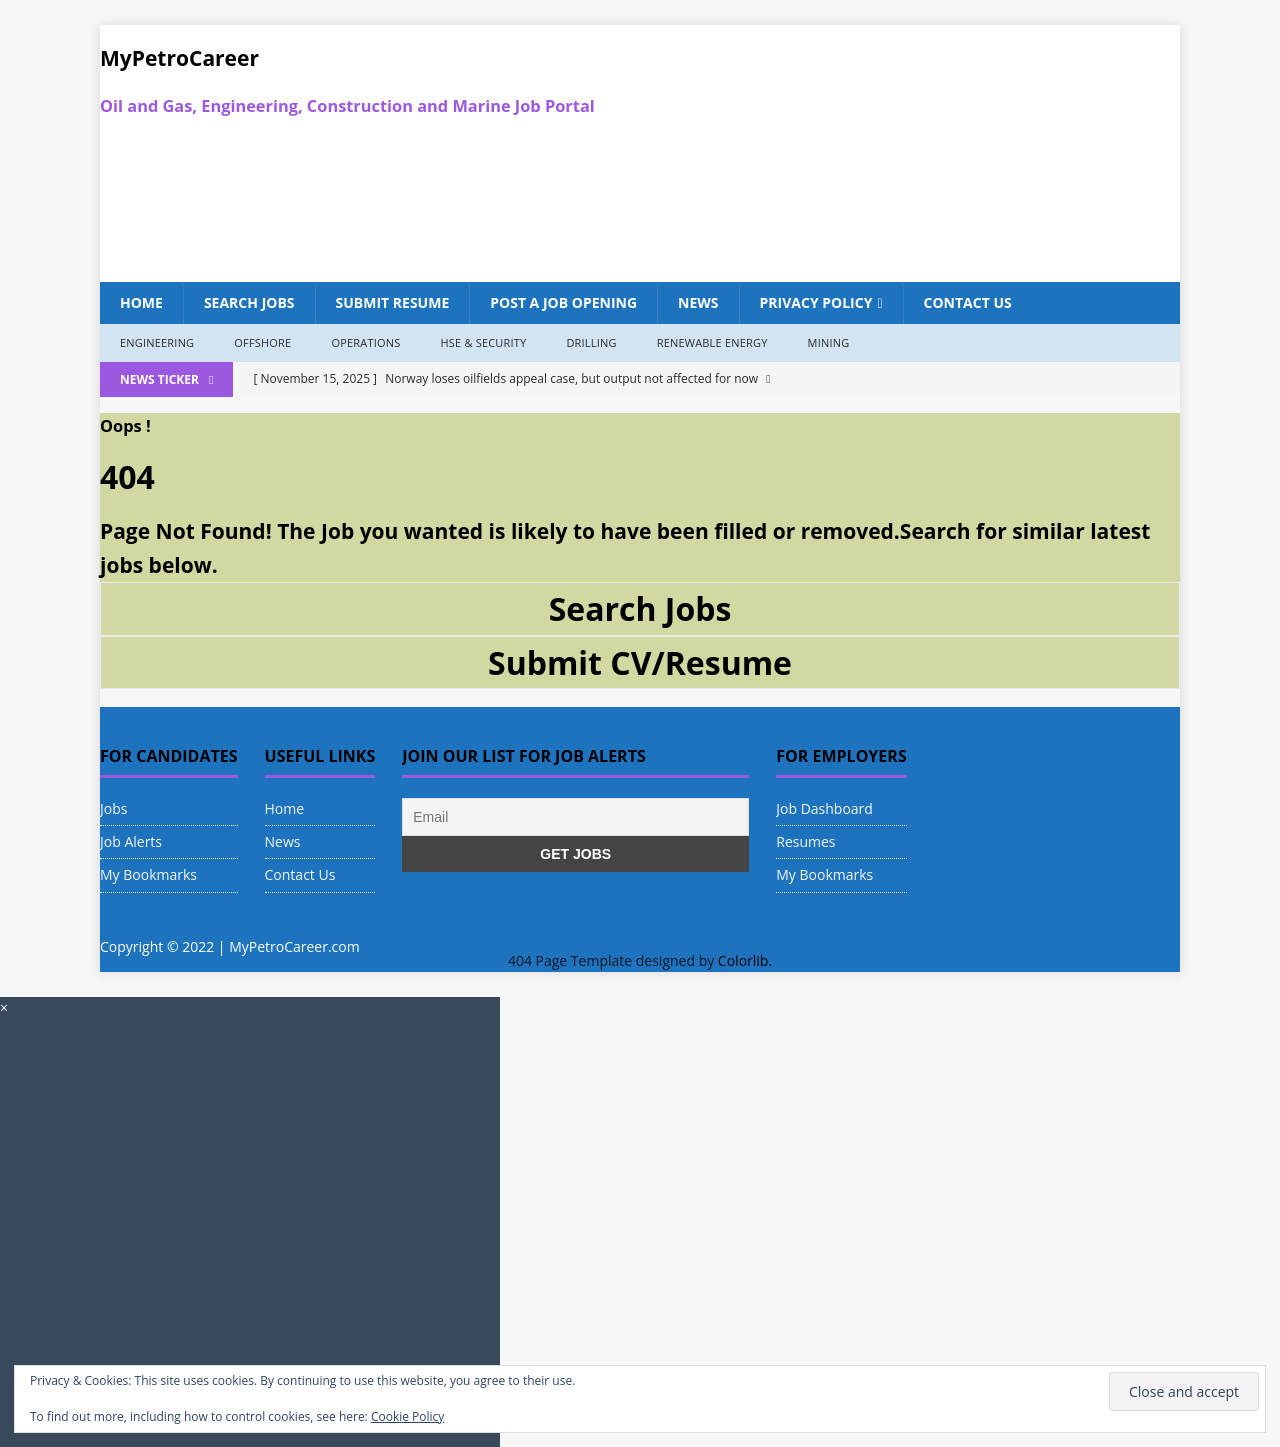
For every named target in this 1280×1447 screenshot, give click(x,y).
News (698, 302)
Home (141, 302)
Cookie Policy (407, 1416)
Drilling (591, 342)
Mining (829, 342)
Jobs (113, 808)
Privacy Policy (816, 302)
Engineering (157, 342)
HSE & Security (483, 342)
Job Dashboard (824, 808)
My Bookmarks (148, 874)
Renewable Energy (712, 342)
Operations (365, 342)
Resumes (805, 841)
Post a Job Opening (563, 302)
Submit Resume (393, 302)
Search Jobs (249, 302)
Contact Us (968, 302)
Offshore (262, 342)
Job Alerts (131, 841)
